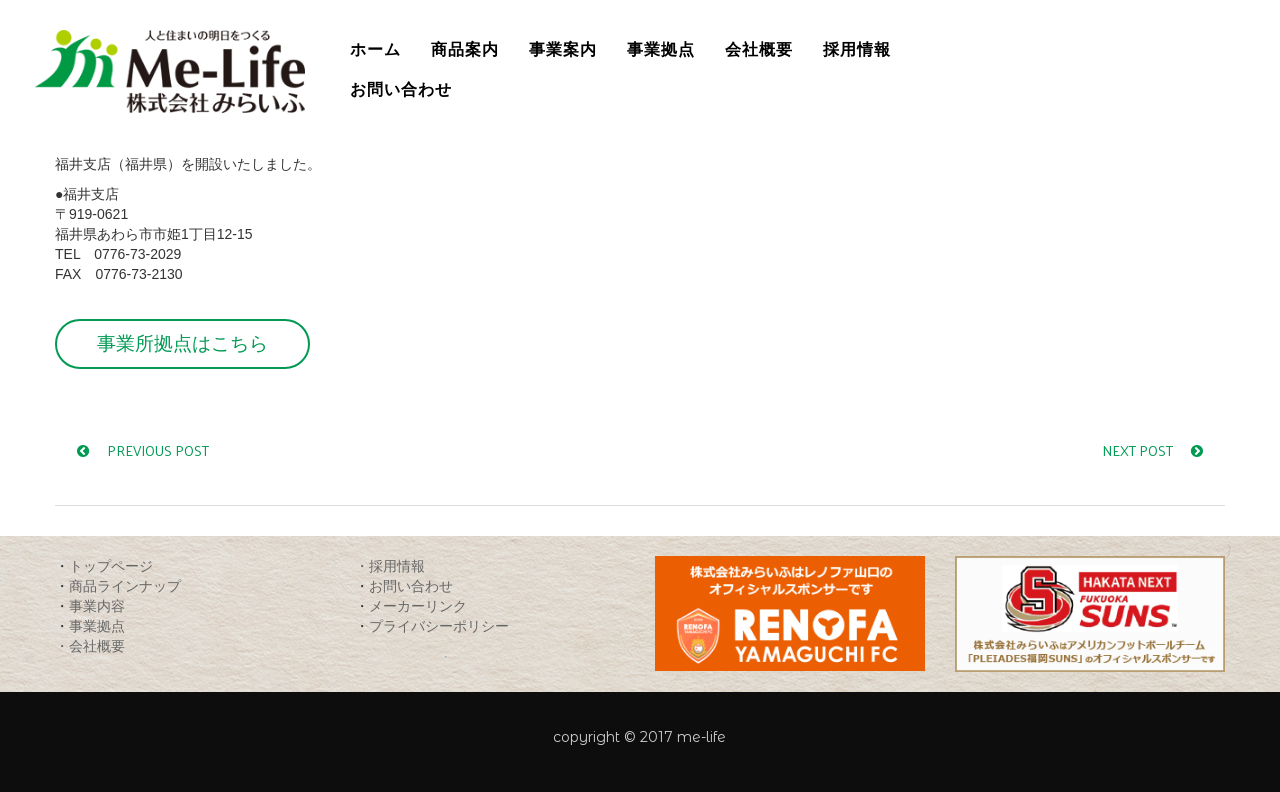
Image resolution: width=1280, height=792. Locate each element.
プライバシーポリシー (439, 625)
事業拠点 (97, 625)
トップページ (111, 565)
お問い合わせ (411, 585)
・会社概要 (90, 645)
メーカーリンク (418, 605)
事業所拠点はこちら (182, 343)
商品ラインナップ (125, 585)
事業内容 (97, 605)
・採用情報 (390, 565)
